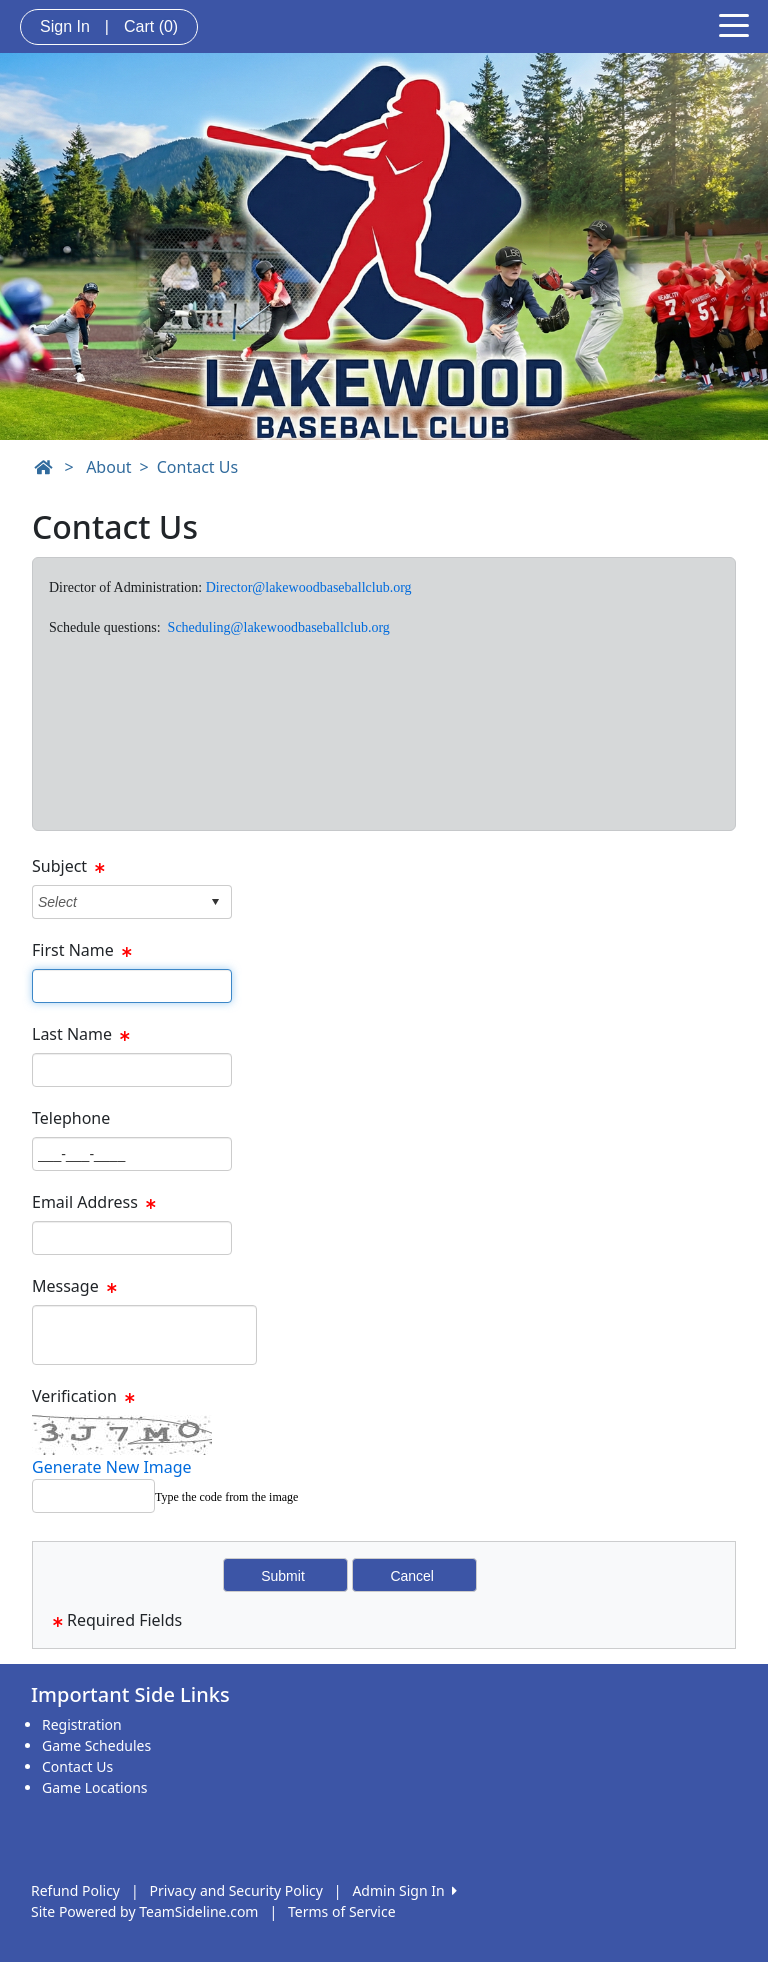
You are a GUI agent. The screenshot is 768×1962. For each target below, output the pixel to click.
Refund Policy (75, 1890)
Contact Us (197, 467)
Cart (151, 26)
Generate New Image (112, 1467)
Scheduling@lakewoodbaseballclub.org (279, 627)
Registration (82, 1724)
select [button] (215, 902)
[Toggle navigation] (734, 24)
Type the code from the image (226, 1497)
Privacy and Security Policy (236, 1890)
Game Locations (95, 1787)
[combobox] (116, 901)
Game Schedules (96, 1745)
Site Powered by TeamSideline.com (144, 1911)
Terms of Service (342, 1911)
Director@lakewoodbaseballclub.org (309, 587)
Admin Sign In (404, 1890)
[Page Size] (132, 986)
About (108, 467)
